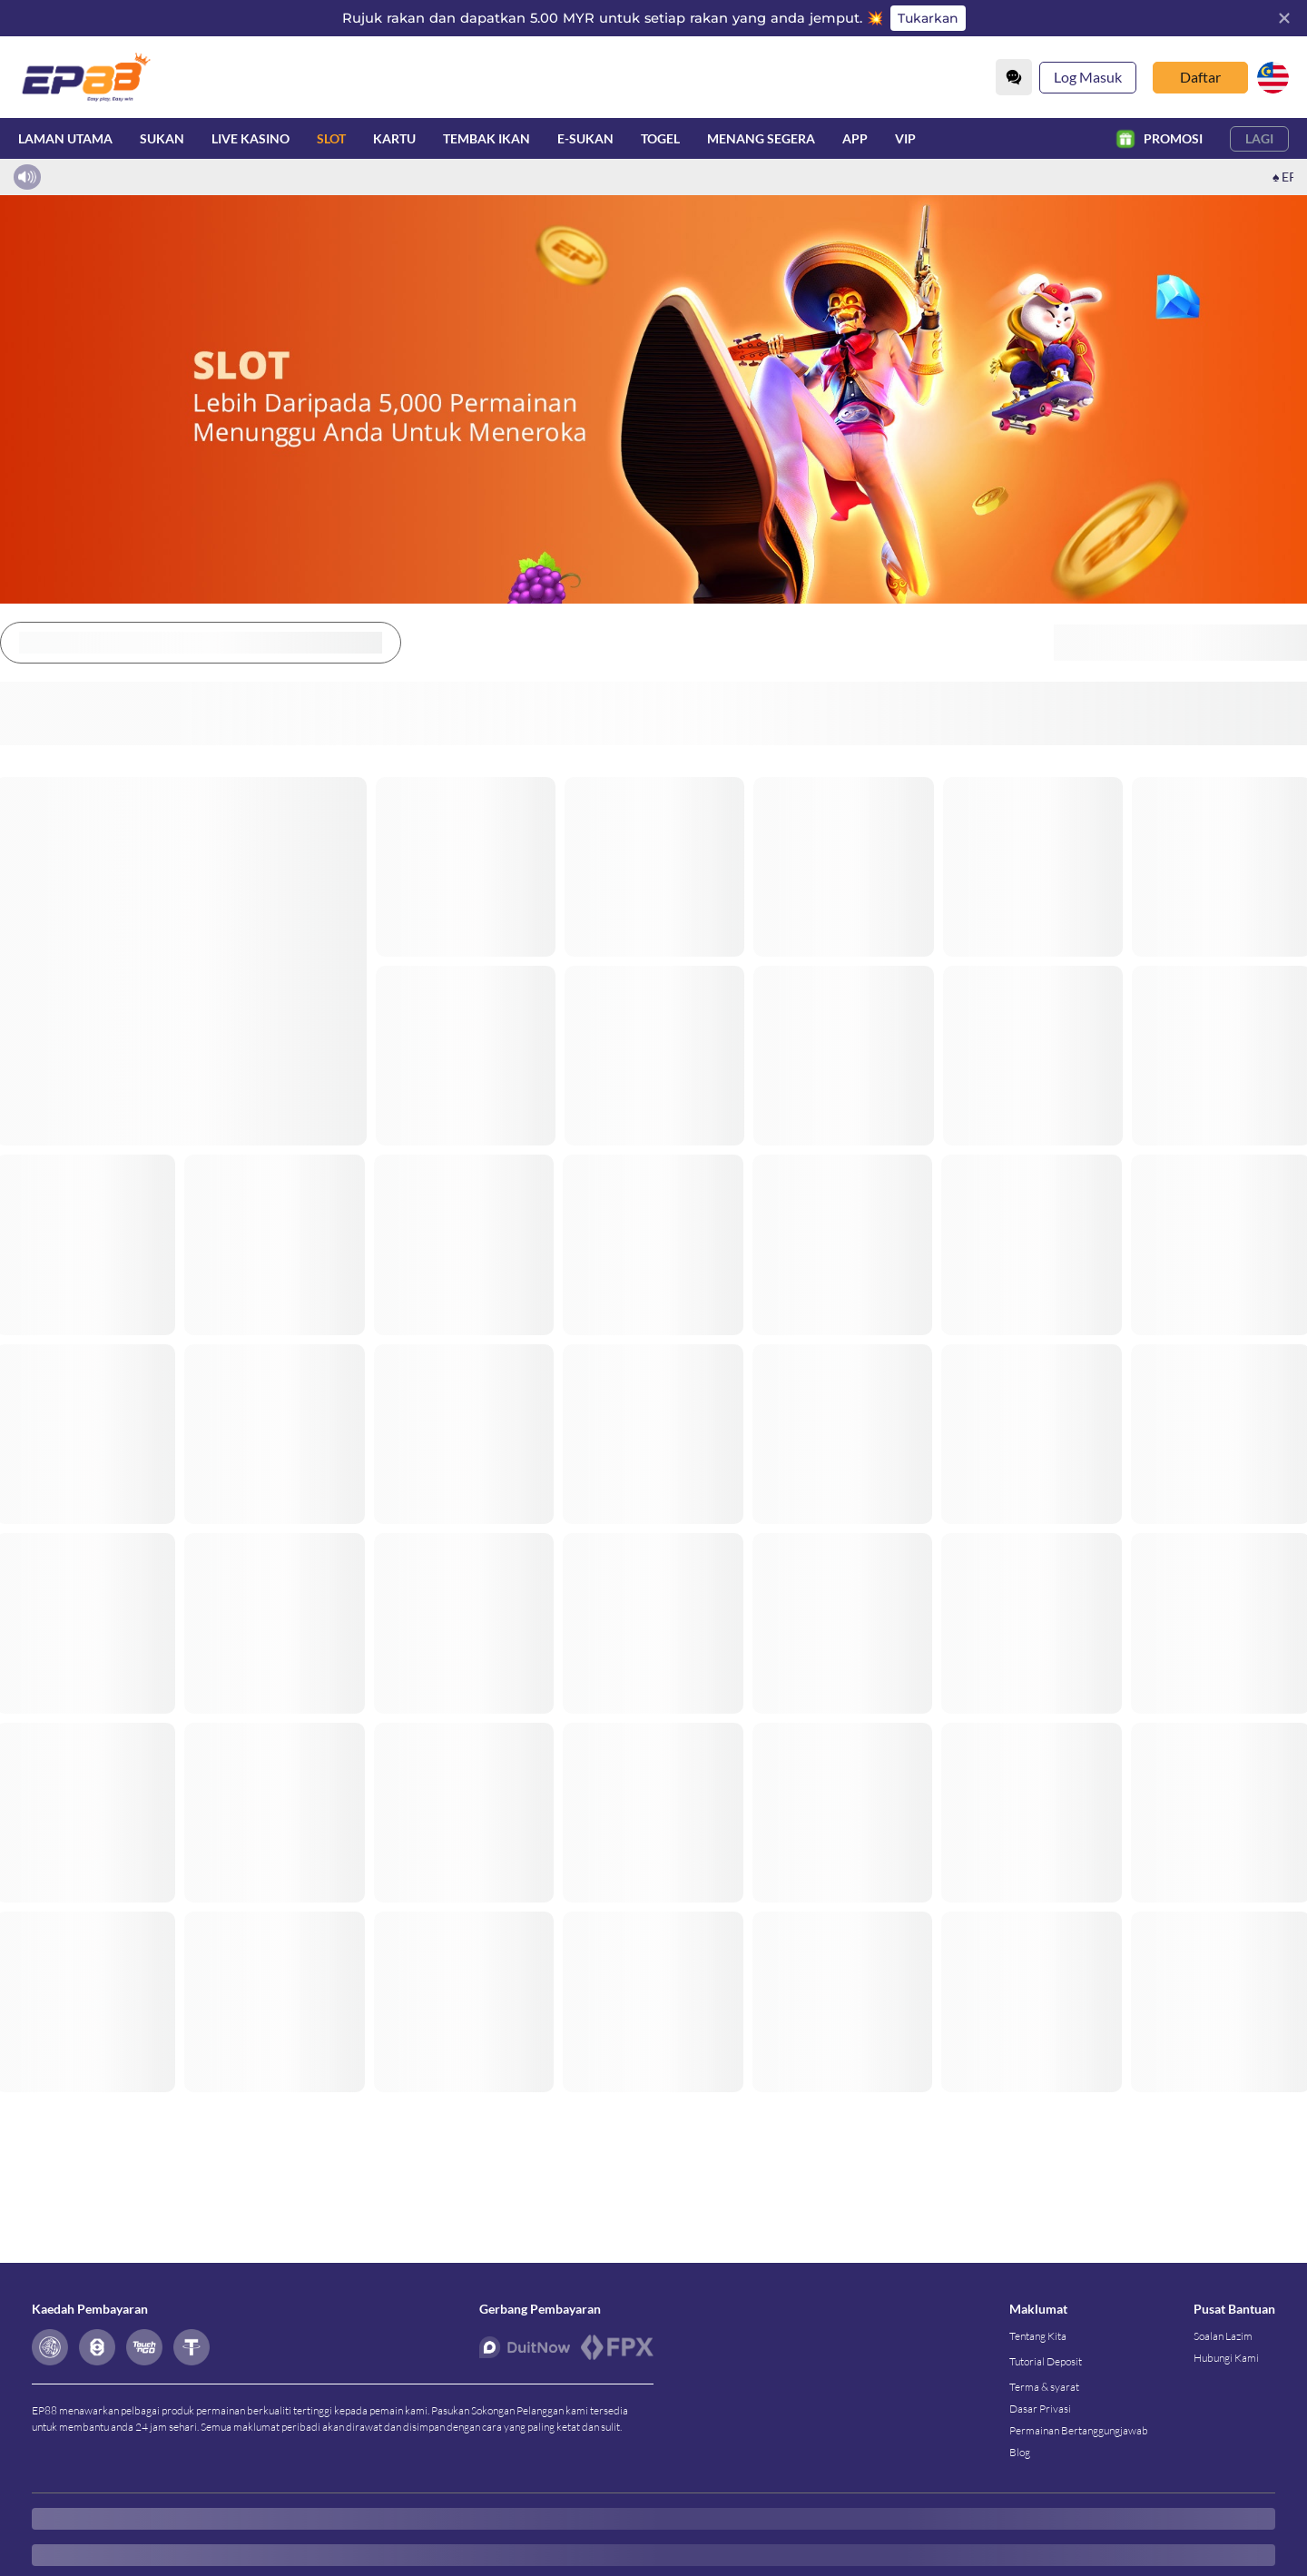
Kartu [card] (394, 138)
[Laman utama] (86, 77)
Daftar (1200, 76)
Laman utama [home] (65, 138)
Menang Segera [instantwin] (761, 138)
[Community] (1014, 77)
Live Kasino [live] (250, 137)
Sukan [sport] (162, 138)
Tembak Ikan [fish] (486, 138)
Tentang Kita (1037, 2336)
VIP (905, 138)
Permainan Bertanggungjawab (1078, 2430)
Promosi (1159, 138)
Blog (1019, 2452)
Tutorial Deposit (1045, 2361)
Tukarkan (928, 18)
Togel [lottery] (660, 138)
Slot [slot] (331, 137)
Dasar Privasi (1040, 2408)
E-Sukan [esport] (585, 138)
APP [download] (855, 138)
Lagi (1259, 138)
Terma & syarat (1044, 2387)
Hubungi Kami (1226, 2358)
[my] (1273, 77)
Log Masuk (1088, 76)
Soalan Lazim (1223, 2336)
